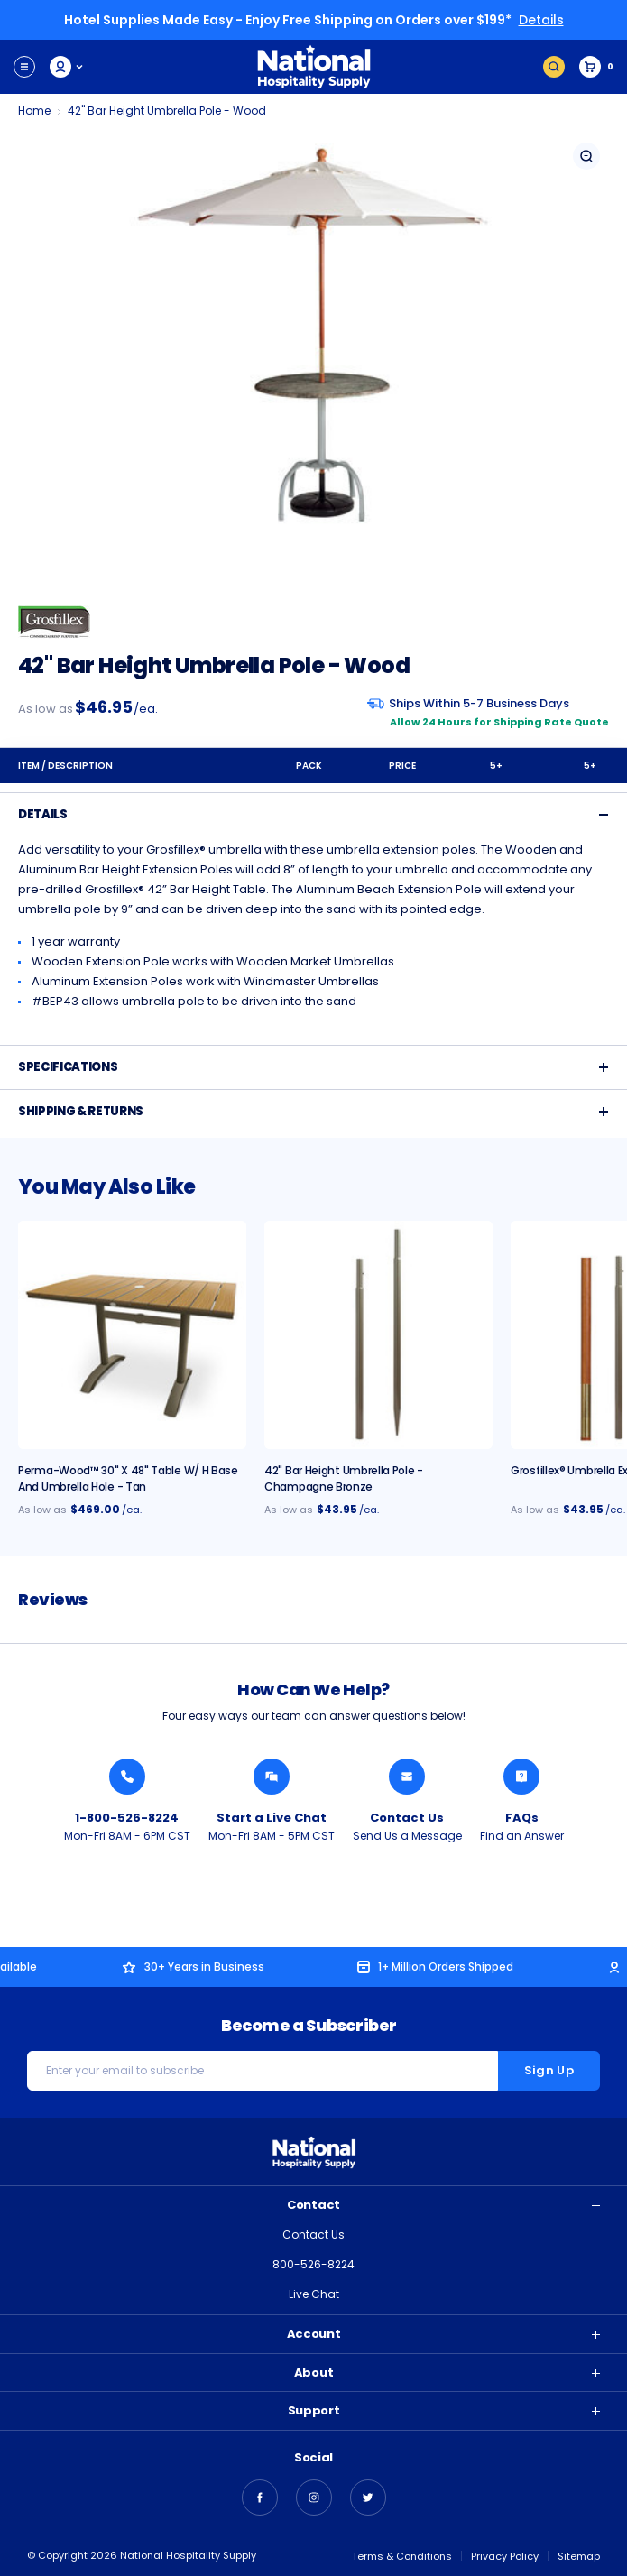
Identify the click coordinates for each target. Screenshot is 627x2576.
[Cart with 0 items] (596, 67)
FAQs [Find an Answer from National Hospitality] (522, 1817)
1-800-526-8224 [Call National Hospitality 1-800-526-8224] (127, 1817)
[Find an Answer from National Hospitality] (521, 1777)
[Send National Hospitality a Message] (407, 1777)
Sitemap (579, 2556)
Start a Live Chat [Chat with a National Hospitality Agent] (272, 1817)
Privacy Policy (505, 2556)
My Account (67, 67)
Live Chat (314, 2294)
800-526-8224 (313, 2264)
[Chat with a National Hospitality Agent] (272, 1777)
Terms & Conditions (402, 2556)
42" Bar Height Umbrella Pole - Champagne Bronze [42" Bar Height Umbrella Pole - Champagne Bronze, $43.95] (343, 1478)
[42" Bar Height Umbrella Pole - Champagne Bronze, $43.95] (378, 1335)
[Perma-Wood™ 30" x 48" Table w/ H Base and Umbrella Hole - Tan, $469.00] (132, 1335)
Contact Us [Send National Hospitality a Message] (407, 1817)
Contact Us (313, 2234)
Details (541, 20)
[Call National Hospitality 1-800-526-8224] (127, 1777)
